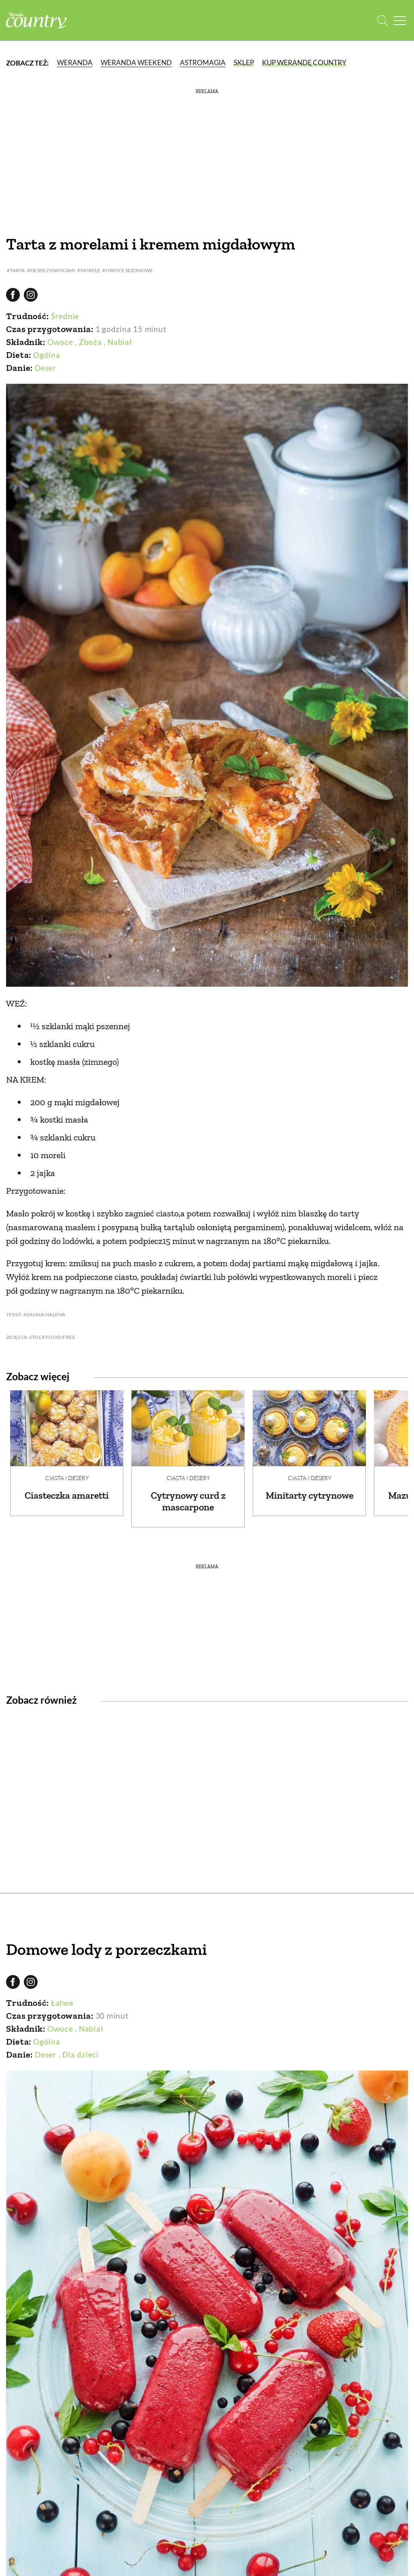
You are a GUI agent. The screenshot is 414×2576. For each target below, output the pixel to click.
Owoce (60, 342)
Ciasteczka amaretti (67, 1495)
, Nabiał (118, 342)
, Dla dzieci (79, 2054)
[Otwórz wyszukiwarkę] (383, 20)
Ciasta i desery (67, 1477)
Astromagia (203, 62)
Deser (46, 367)
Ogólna (46, 355)
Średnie (65, 316)
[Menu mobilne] (400, 20)
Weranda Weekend (136, 62)
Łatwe (62, 2002)
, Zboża (88, 342)
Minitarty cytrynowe (309, 1495)
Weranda (75, 62)
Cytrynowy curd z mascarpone (188, 1501)
